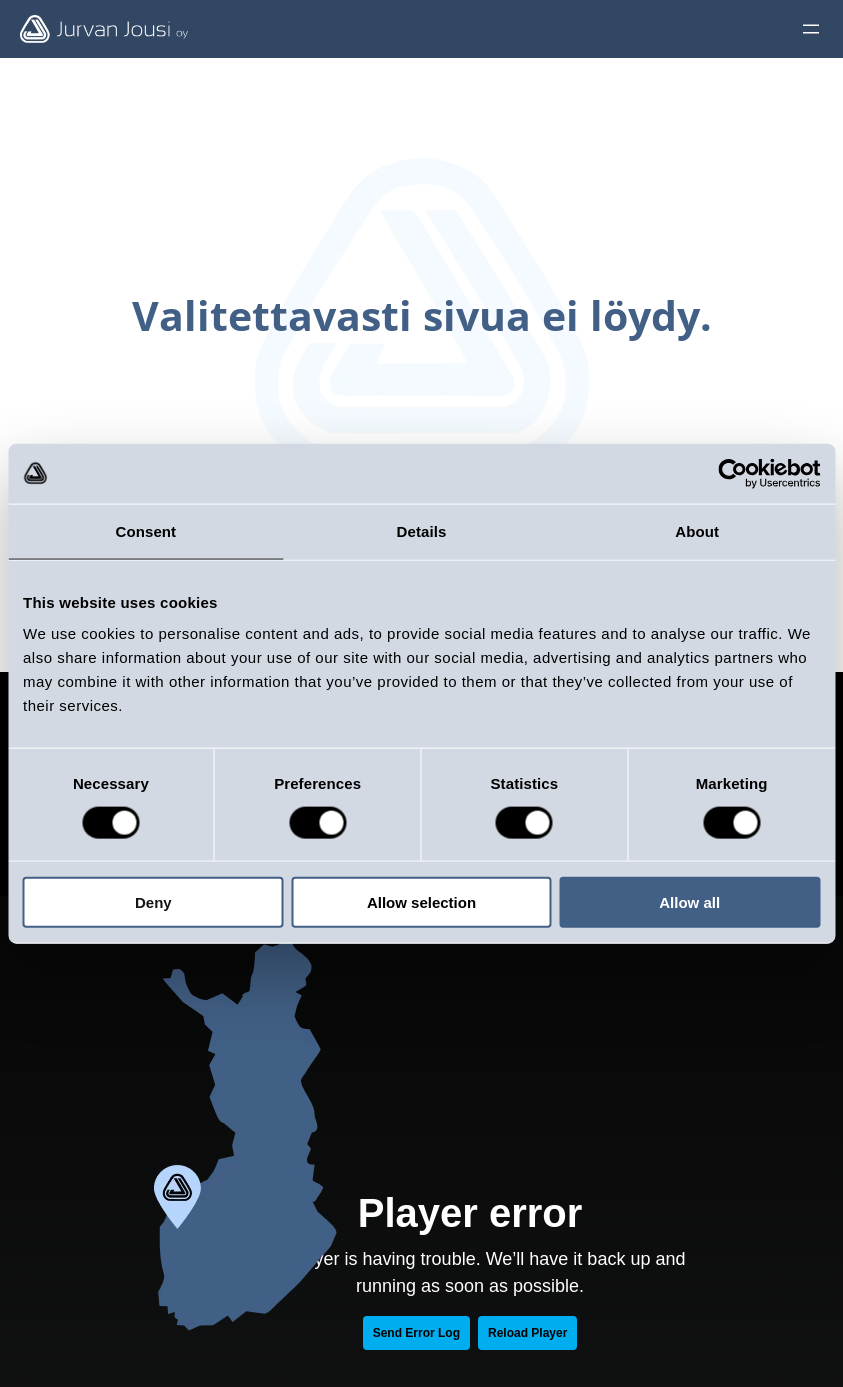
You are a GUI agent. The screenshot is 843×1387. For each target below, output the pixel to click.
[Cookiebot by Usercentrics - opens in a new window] (732, 473)
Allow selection (421, 902)
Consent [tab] (145, 530)
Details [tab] (422, 530)
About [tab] (697, 530)
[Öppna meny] (811, 29)
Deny (153, 902)
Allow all (689, 902)
